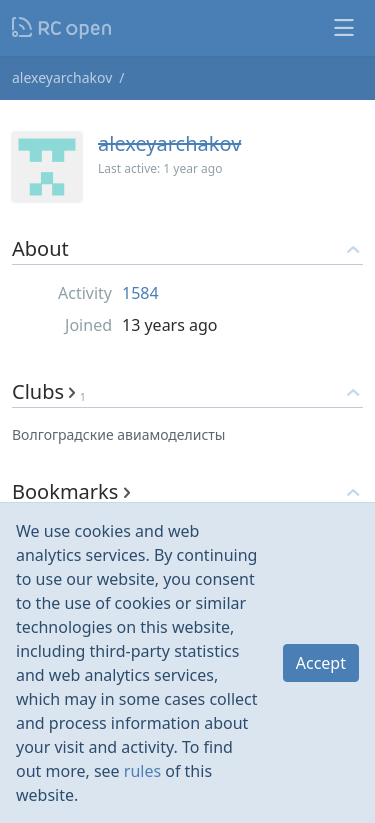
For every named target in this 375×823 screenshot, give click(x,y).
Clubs (49, 391)
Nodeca (62, 28)
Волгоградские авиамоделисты (119, 434)
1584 (140, 293)
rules (142, 771)
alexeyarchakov (62, 77)
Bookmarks (71, 491)
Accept (321, 663)
